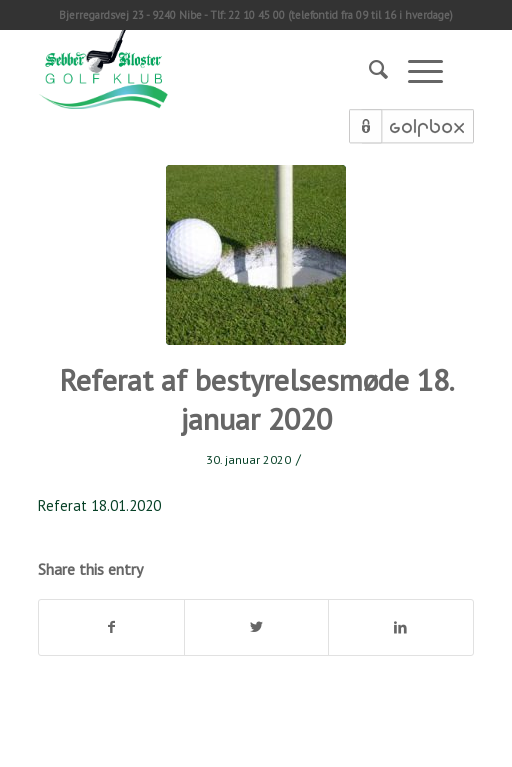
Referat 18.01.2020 (99, 505)
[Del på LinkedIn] (400, 627)
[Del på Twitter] (256, 627)
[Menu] (415, 69)
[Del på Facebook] (111, 627)
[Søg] (368, 69)
